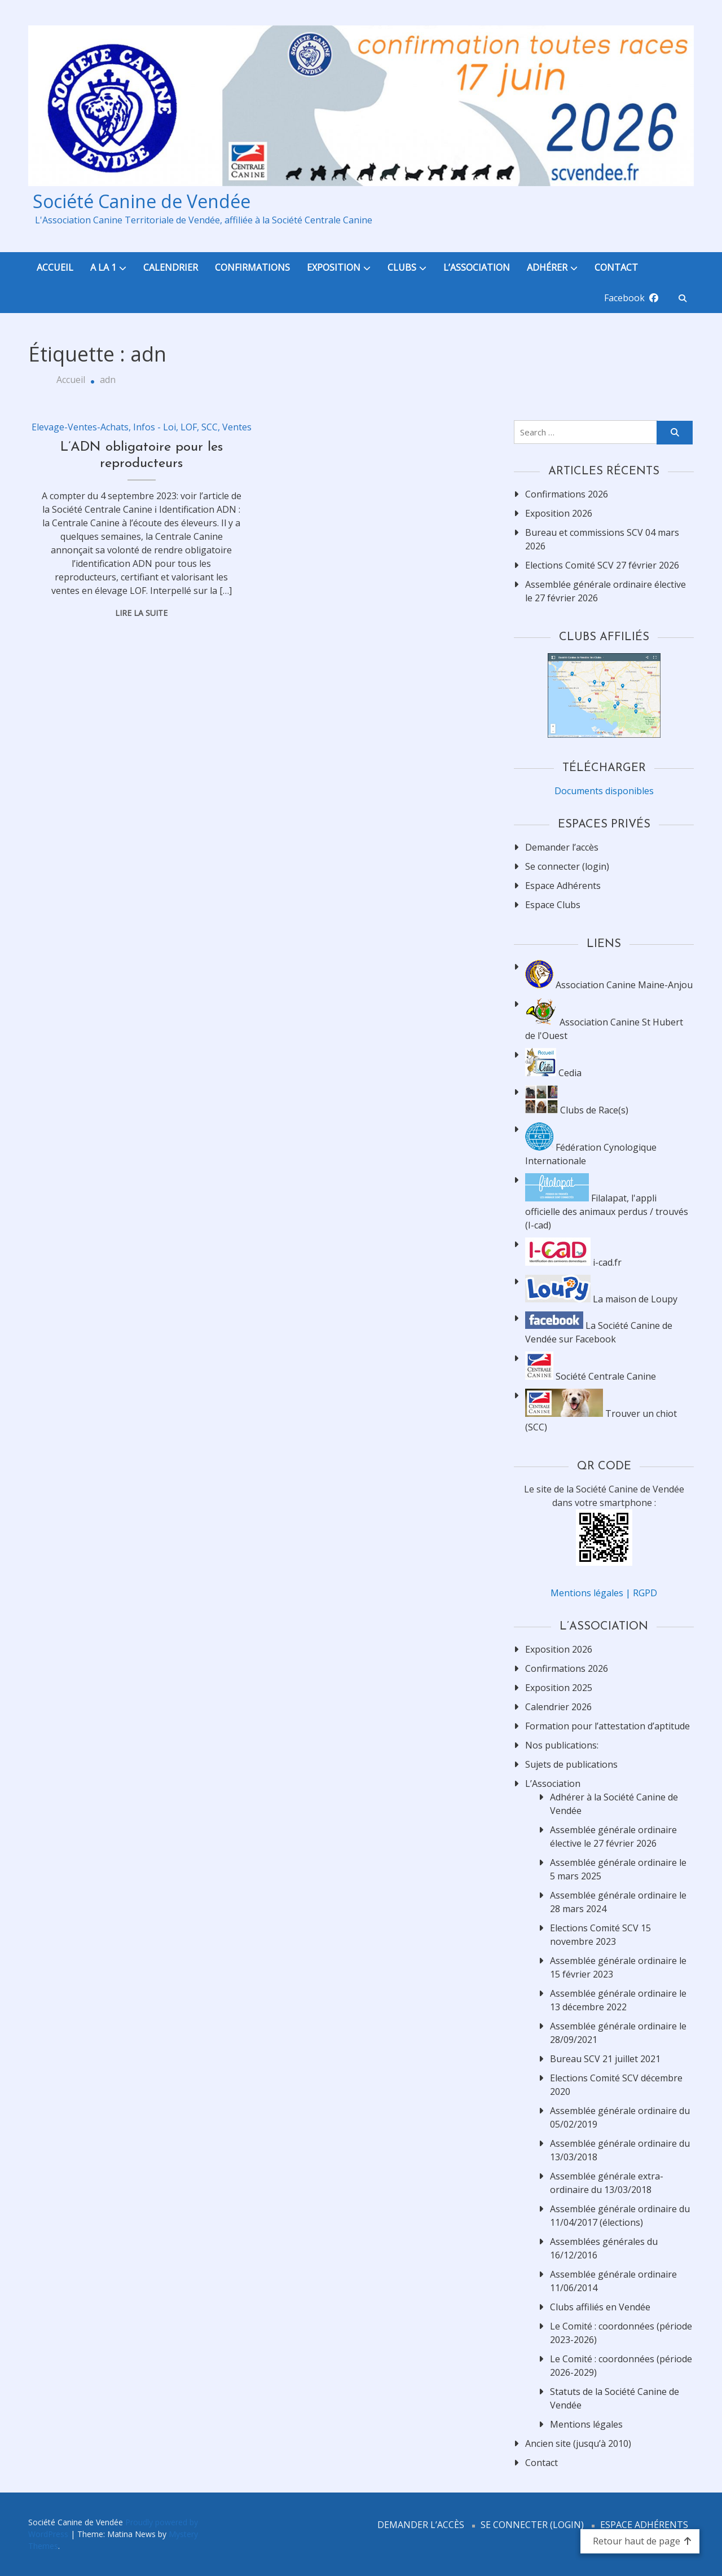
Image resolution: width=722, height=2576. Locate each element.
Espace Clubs (552, 905)
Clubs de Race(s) (576, 1100)
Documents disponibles (604, 791)
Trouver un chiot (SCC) (601, 1411)
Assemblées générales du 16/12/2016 (604, 2248)
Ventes (237, 427)
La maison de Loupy (601, 1290)
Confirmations (252, 267)
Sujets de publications (571, 1764)
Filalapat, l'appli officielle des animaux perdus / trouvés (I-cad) (606, 1202)
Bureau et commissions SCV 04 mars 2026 (602, 539)
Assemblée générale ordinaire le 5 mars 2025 (618, 1869)
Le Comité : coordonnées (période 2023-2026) (621, 2333)
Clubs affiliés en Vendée (600, 2307)
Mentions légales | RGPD (604, 1593)
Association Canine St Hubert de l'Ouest (604, 1019)
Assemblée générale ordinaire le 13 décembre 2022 (618, 2000)
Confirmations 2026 (566, 494)
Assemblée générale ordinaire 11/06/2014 (613, 2281)
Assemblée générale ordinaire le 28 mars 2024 (618, 1902)
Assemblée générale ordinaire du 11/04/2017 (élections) (620, 2216)
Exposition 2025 (558, 1687)
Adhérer (547, 267)
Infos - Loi (154, 427)
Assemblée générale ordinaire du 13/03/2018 (620, 2150)
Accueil (55, 267)
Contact (616, 267)
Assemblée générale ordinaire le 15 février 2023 (618, 1967)
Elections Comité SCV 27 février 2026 (602, 565)
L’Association (476, 267)
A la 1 (103, 267)
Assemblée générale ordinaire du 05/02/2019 (620, 2117)
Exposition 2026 (558, 513)
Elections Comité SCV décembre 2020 (616, 2085)
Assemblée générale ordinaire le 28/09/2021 (618, 2033)
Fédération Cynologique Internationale (591, 1144)
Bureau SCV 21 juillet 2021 (605, 2059)
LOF (188, 427)
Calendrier (170, 267)
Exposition (333, 267)
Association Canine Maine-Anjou (609, 975)
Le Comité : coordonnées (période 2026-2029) (621, 2366)
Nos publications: (561, 1745)
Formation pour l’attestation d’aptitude (607, 1726)
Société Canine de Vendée (139, 201)
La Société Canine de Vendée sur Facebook (598, 1328)
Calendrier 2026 (558, 1707)
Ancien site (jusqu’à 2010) (578, 2443)
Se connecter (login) (567, 866)
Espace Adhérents (563, 885)
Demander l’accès (561, 847)
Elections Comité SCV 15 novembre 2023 (600, 1935)
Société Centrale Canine (590, 1366)
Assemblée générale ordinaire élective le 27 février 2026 (605, 591)
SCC (209, 427)
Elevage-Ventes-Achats (80, 427)
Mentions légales (586, 2424)
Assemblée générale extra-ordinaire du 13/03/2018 (606, 2183)
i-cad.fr (573, 1253)
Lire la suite (141, 612)
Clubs (402, 267)
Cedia (553, 1063)
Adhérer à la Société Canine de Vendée (614, 1804)
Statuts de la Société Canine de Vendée (614, 2398)
